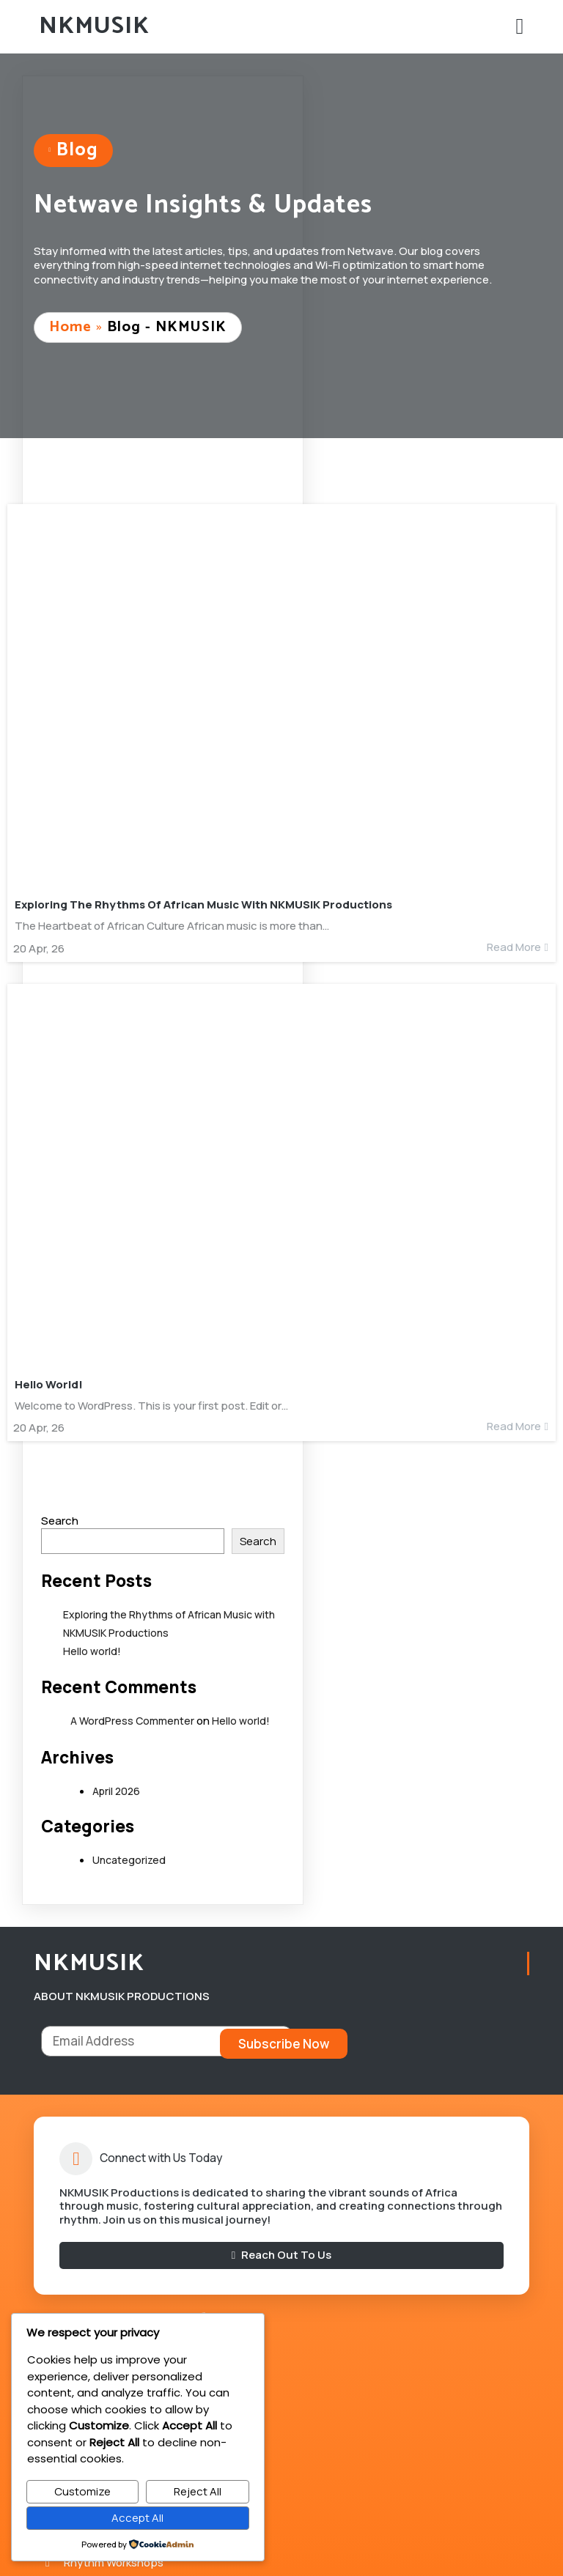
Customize (82, 2491)
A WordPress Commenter (132, 1723)
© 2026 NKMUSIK (281, 2542)
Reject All (197, 2491)
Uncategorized (129, 1862)
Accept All (137, 2517)
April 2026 (116, 1792)
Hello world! (92, 1652)
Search (59, 1523)
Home (73, 329)
